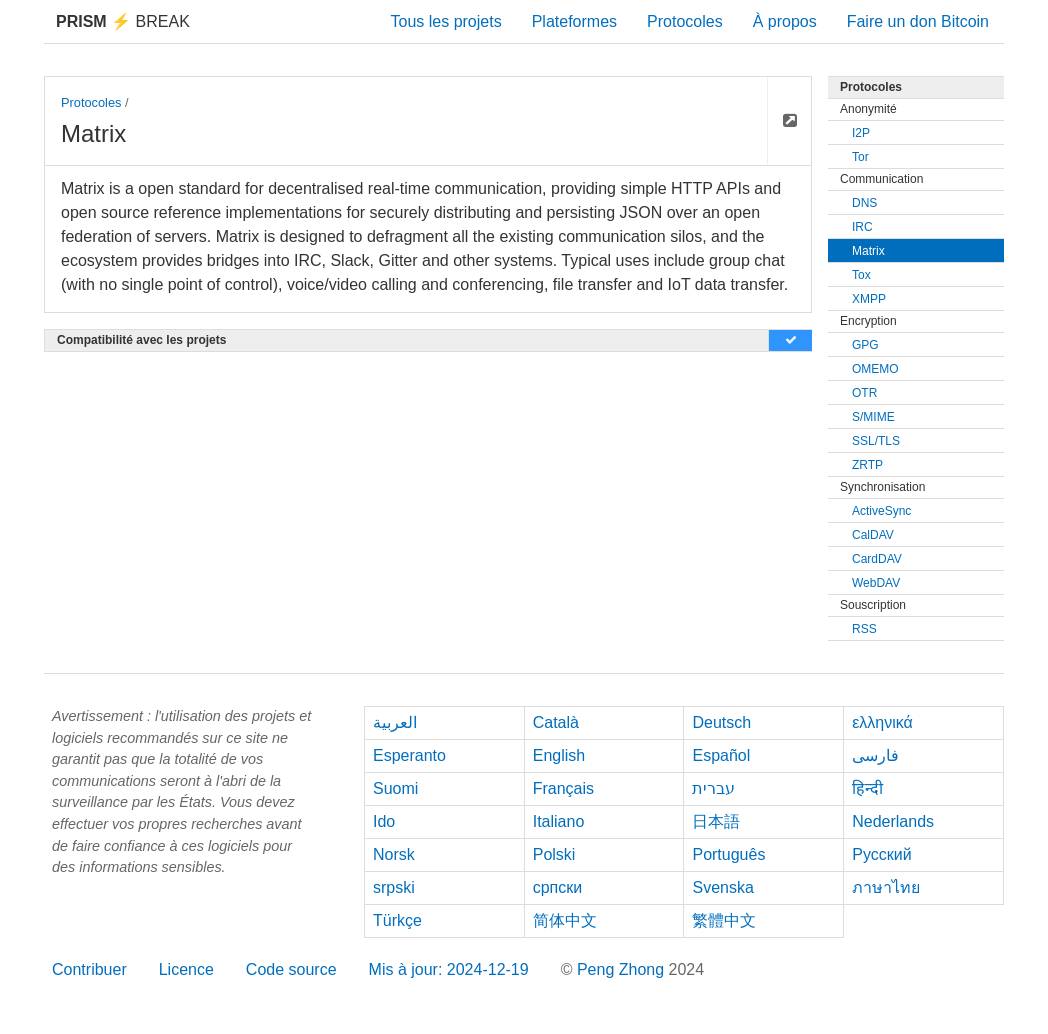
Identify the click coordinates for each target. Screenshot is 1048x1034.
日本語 (716, 821)
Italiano (559, 821)
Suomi (395, 788)
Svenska (722, 887)
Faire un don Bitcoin (918, 21)
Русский (881, 854)
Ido (384, 821)
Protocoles (685, 21)
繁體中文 (724, 920)
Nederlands (893, 821)
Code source (291, 969)
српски (558, 887)
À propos (785, 21)
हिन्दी (867, 788)
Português (728, 854)
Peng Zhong (623, 969)
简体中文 (565, 920)
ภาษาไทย (886, 887)
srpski (394, 887)
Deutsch (721, 722)
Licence (186, 969)
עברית (713, 788)
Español (721, 755)
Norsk (394, 854)
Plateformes (574, 21)
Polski (554, 854)
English (559, 755)
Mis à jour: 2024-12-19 (449, 969)
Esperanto (409, 755)
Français (563, 788)
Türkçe (397, 920)
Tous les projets (446, 21)
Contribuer (89, 969)
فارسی (875, 755)
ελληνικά (882, 722)
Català (556, 722)
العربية (395, 722)
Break (123, 21)
